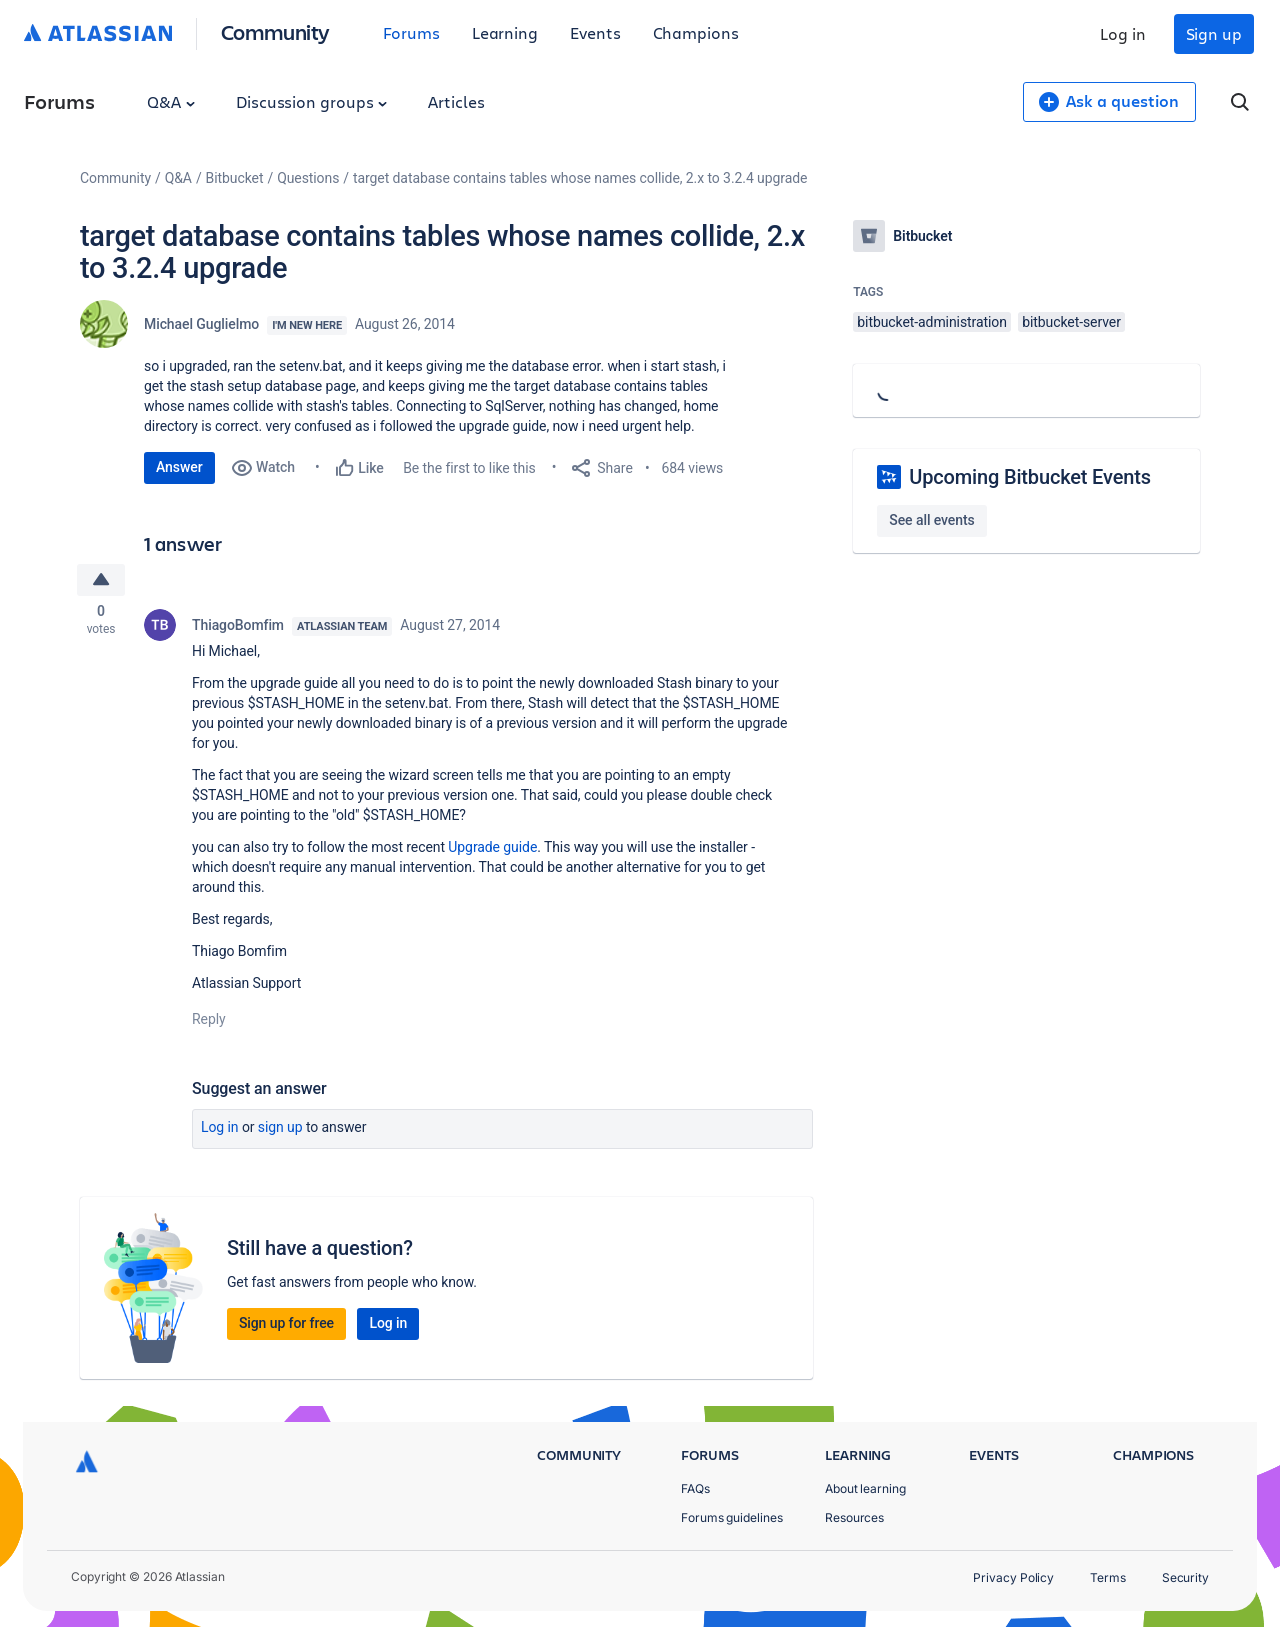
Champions (696, 32)
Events (595, 32)
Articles (456, 101)
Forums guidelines (732, 1517)
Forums (411, 32)
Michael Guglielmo (201, 324)
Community (275, 31)
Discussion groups (312, 101)
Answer (179, 467)
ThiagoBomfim (238, 628)
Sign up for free (286, 1326)
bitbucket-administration (932, 322)
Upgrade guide (492, 850)
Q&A (171, 101)
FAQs (695, 1488)
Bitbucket (235, 178)
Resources (854, 1517)
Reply (209, 1022)
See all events (931, 520)
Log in (1123, 33)
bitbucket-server (1071, 322)
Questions (308, 178)
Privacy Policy (1013, 1577)
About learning (865, 1488)
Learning (505, 32)
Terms (1108, 1577)
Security (1185, 1577)
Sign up (1214, 33)
